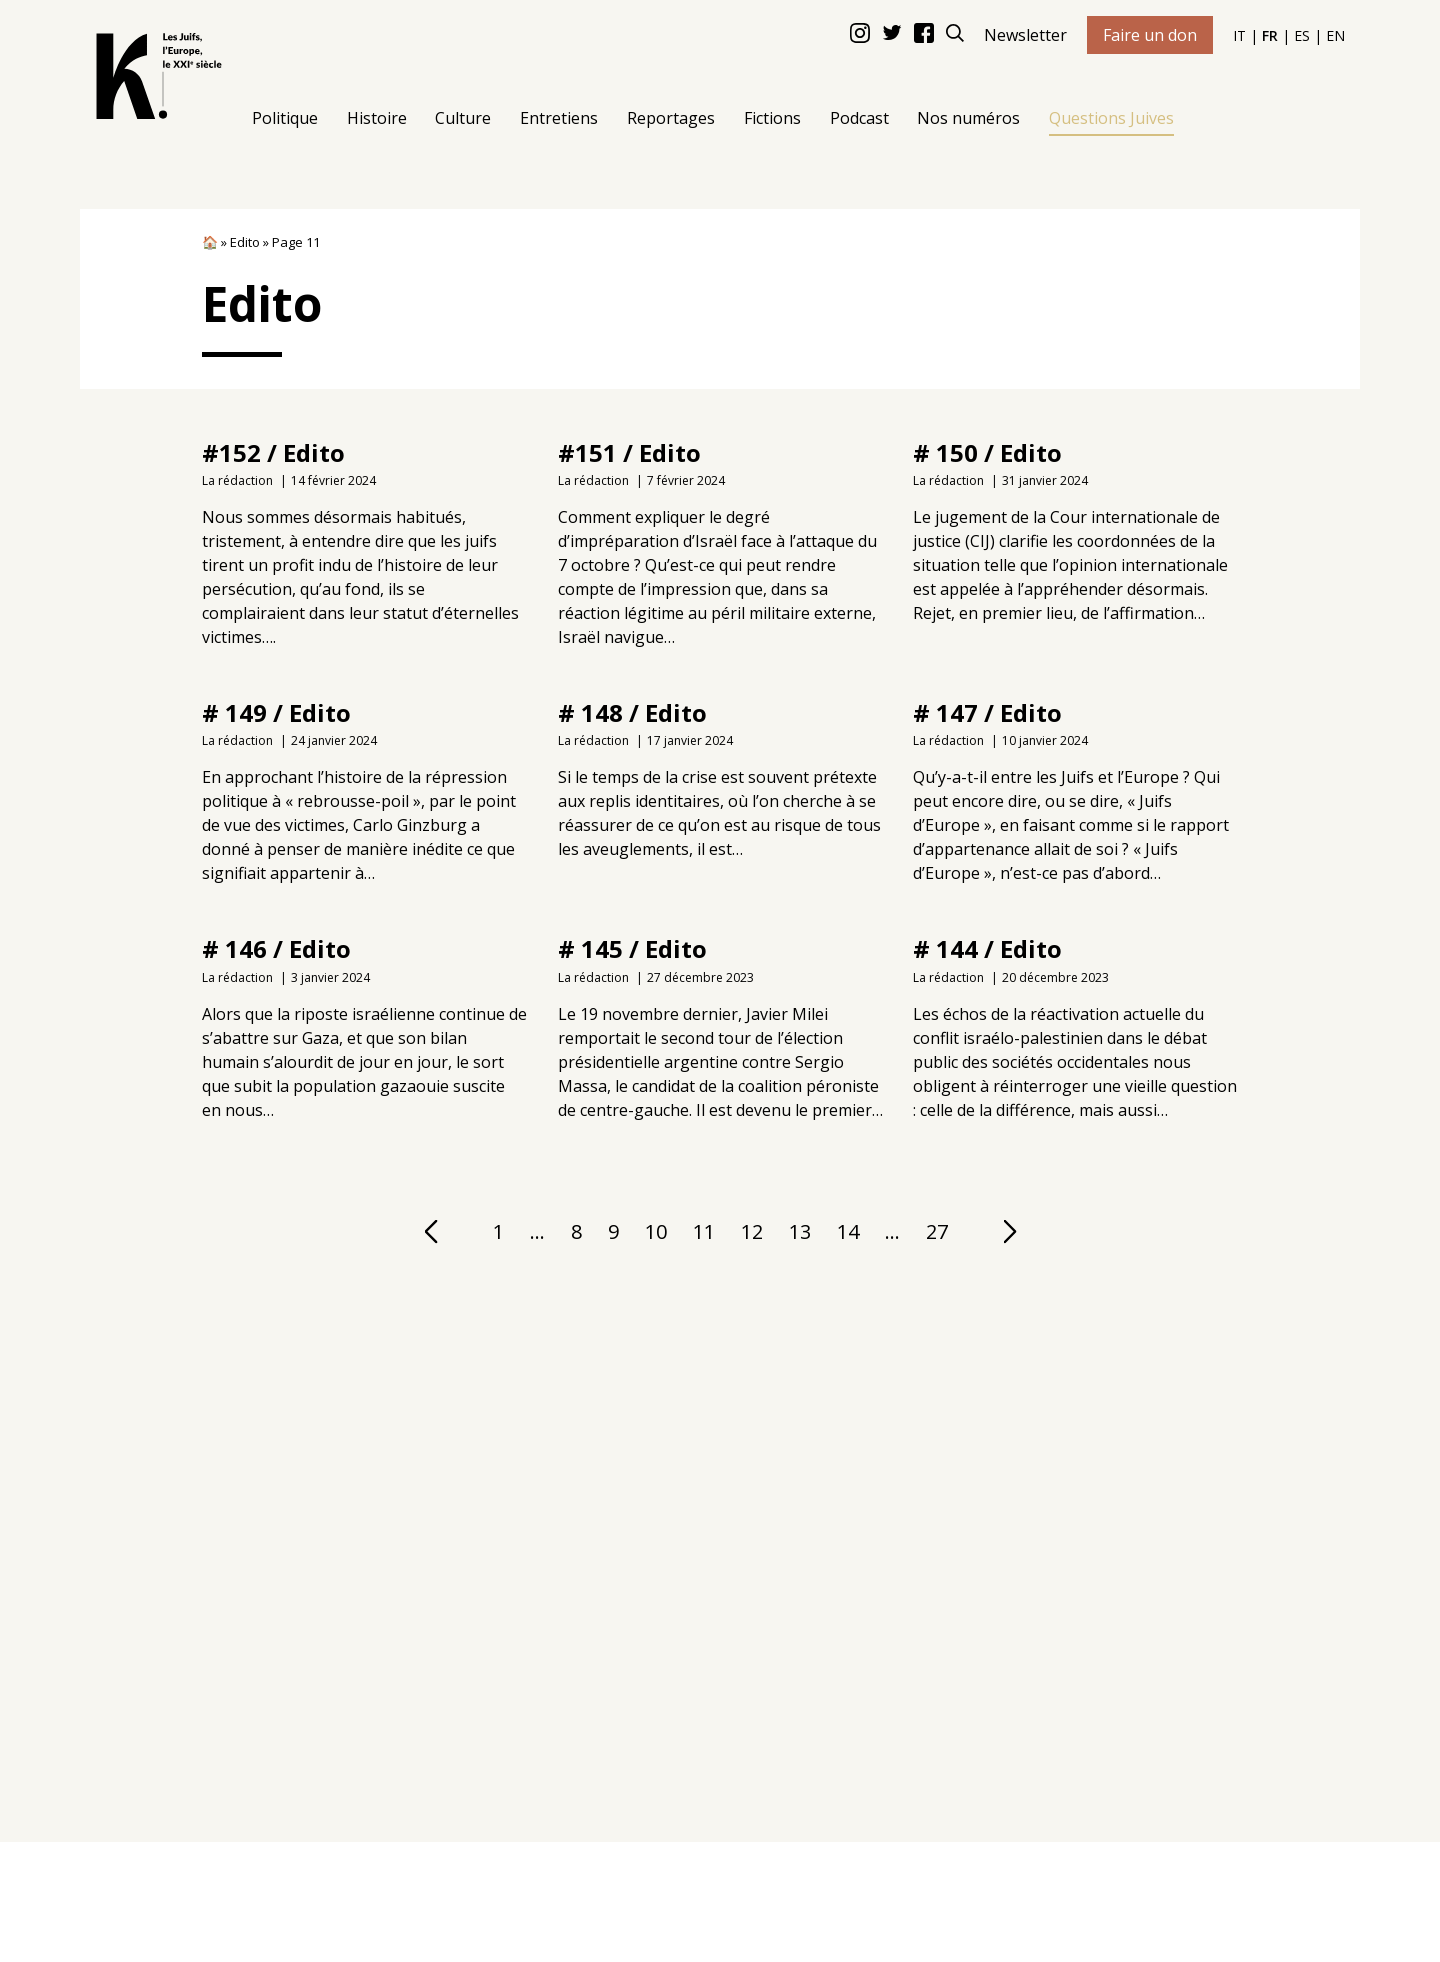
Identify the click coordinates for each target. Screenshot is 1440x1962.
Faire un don (1150, 35)
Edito (245, 242)
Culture (463, 118)
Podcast (859, 118)
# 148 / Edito (631, 712)
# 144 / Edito (987, 948)
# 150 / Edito (987, 452)
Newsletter (1025, 35)
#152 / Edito (273, 452)
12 (751, 1230)
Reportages (671, 118)
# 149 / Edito (276, 712)
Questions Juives (1111, 118)
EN (1335, 35)
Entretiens (559, 118)
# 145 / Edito (631, 948)
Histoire (377, 118)
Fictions (772, 118)
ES (1302, 35)
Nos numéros (968, 118)
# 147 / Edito (987, 712)
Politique (285, 118)
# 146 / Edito (276, 948)
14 (847, 1230)
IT (1239, 35)
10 (655, 1230)
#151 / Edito (628, 452)
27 (936, 1230)
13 (799, 1230)
